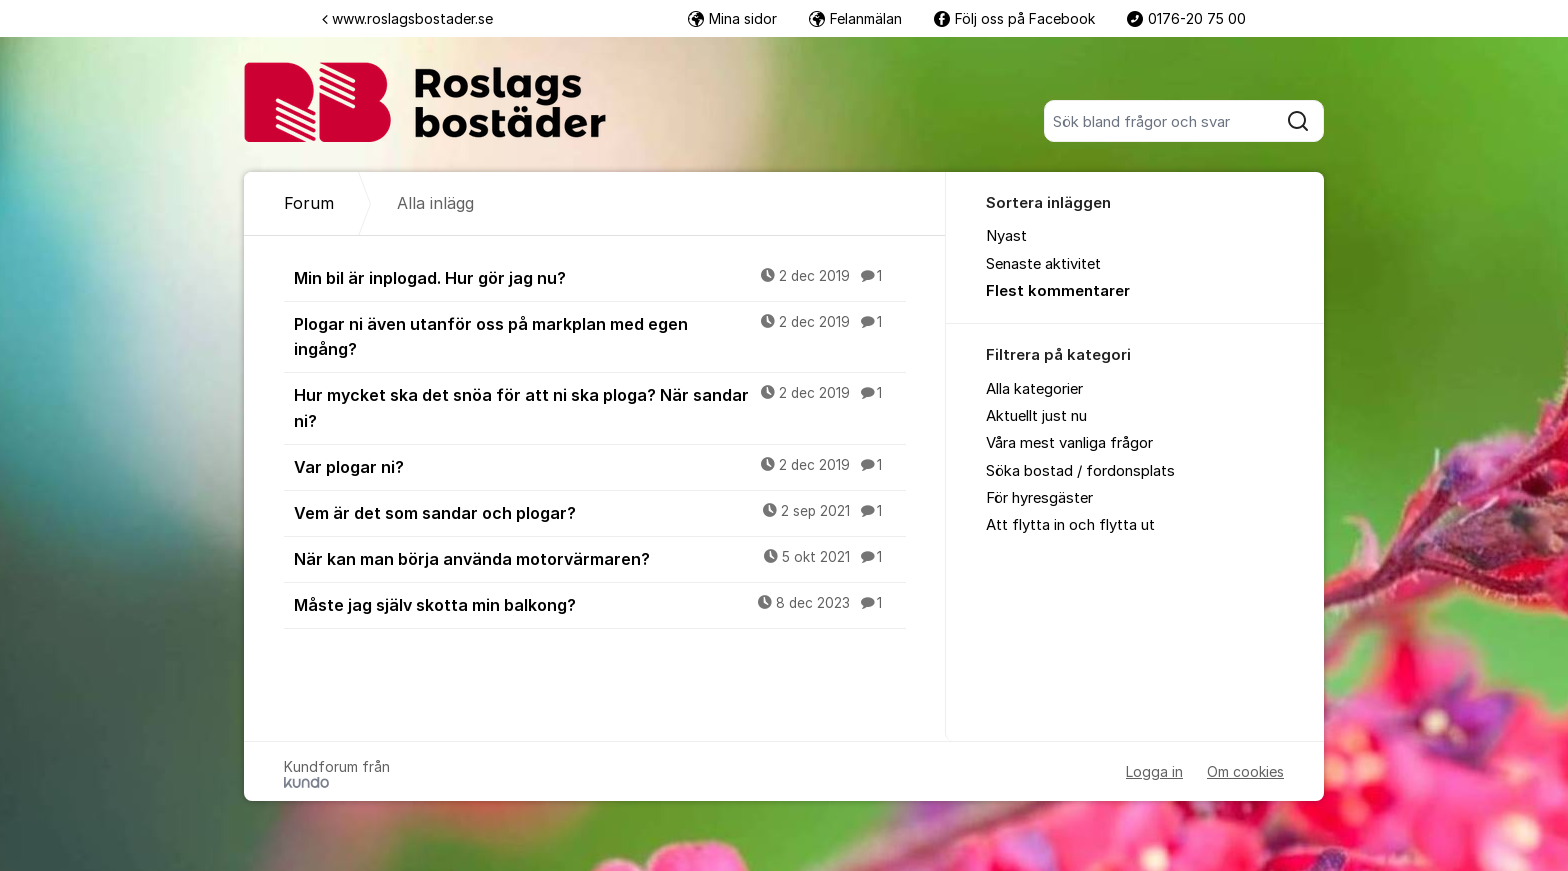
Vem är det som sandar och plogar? (600, 512)
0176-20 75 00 (1186, 18)
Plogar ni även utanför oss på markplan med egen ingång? (600, 335)
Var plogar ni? (600, 466)
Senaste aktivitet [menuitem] (1043, 264)
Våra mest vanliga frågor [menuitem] (1069, 443)
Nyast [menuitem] (1006, 236)
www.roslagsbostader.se (407, 18)
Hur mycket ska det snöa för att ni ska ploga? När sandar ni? (600, 406)
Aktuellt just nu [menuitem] (1036, 416)
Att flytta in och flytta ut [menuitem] (1070, 525)
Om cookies (1245, 771)
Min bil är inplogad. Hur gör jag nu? (600, 277)
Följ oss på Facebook (1014, 18)
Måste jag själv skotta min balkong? (600, 604)
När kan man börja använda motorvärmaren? (600, 558)
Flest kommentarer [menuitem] (1058, 291)
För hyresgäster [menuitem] (1039, 498)
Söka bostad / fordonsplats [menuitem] (1080, 471)
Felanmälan (855, 18)
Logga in (1154, 771)
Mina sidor (732, 18)
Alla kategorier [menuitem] (1034, 389)
